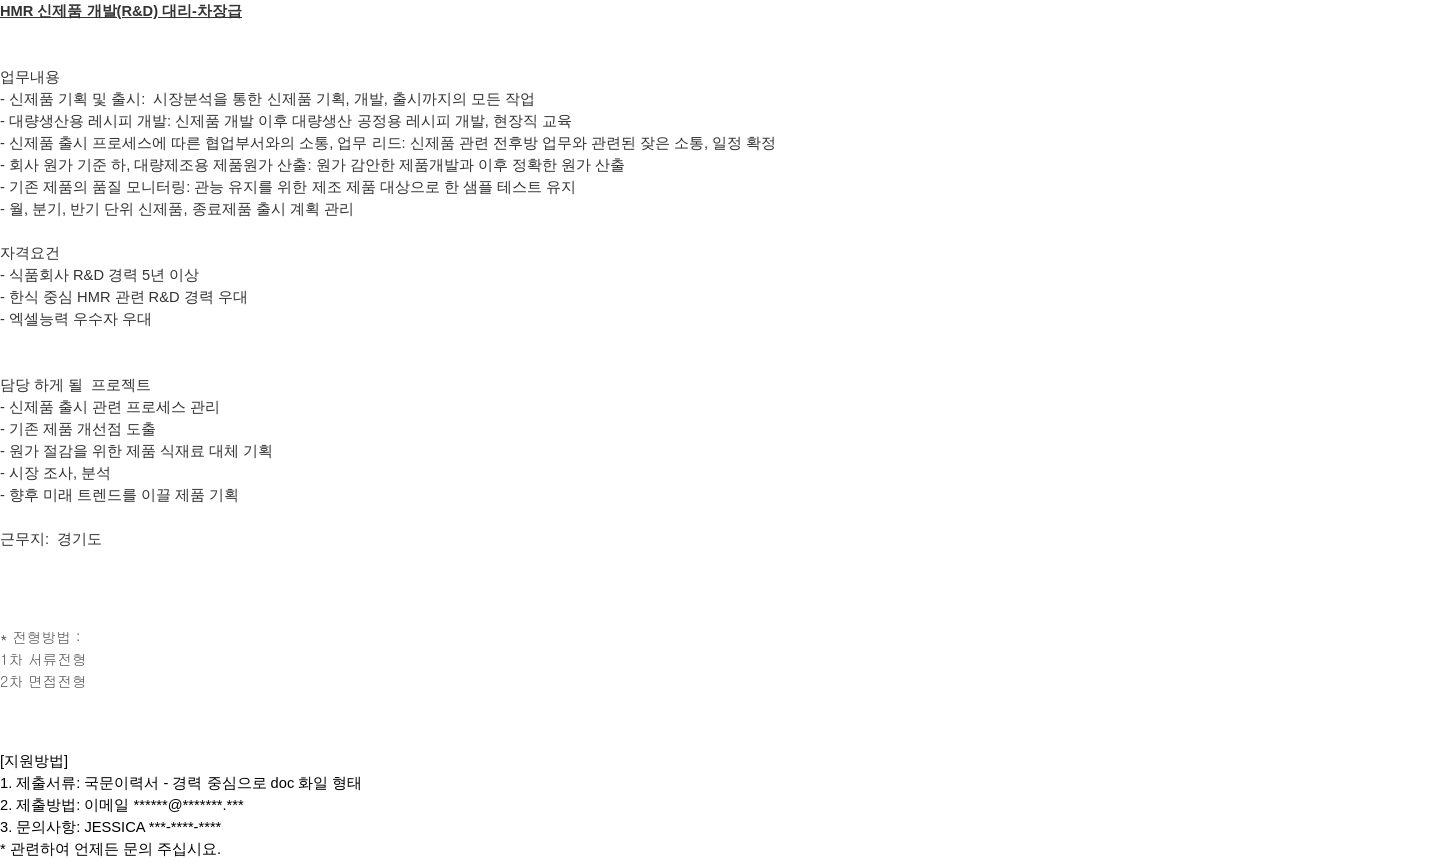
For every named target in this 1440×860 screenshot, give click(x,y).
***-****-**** (185, 827)
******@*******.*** (189, 805)
